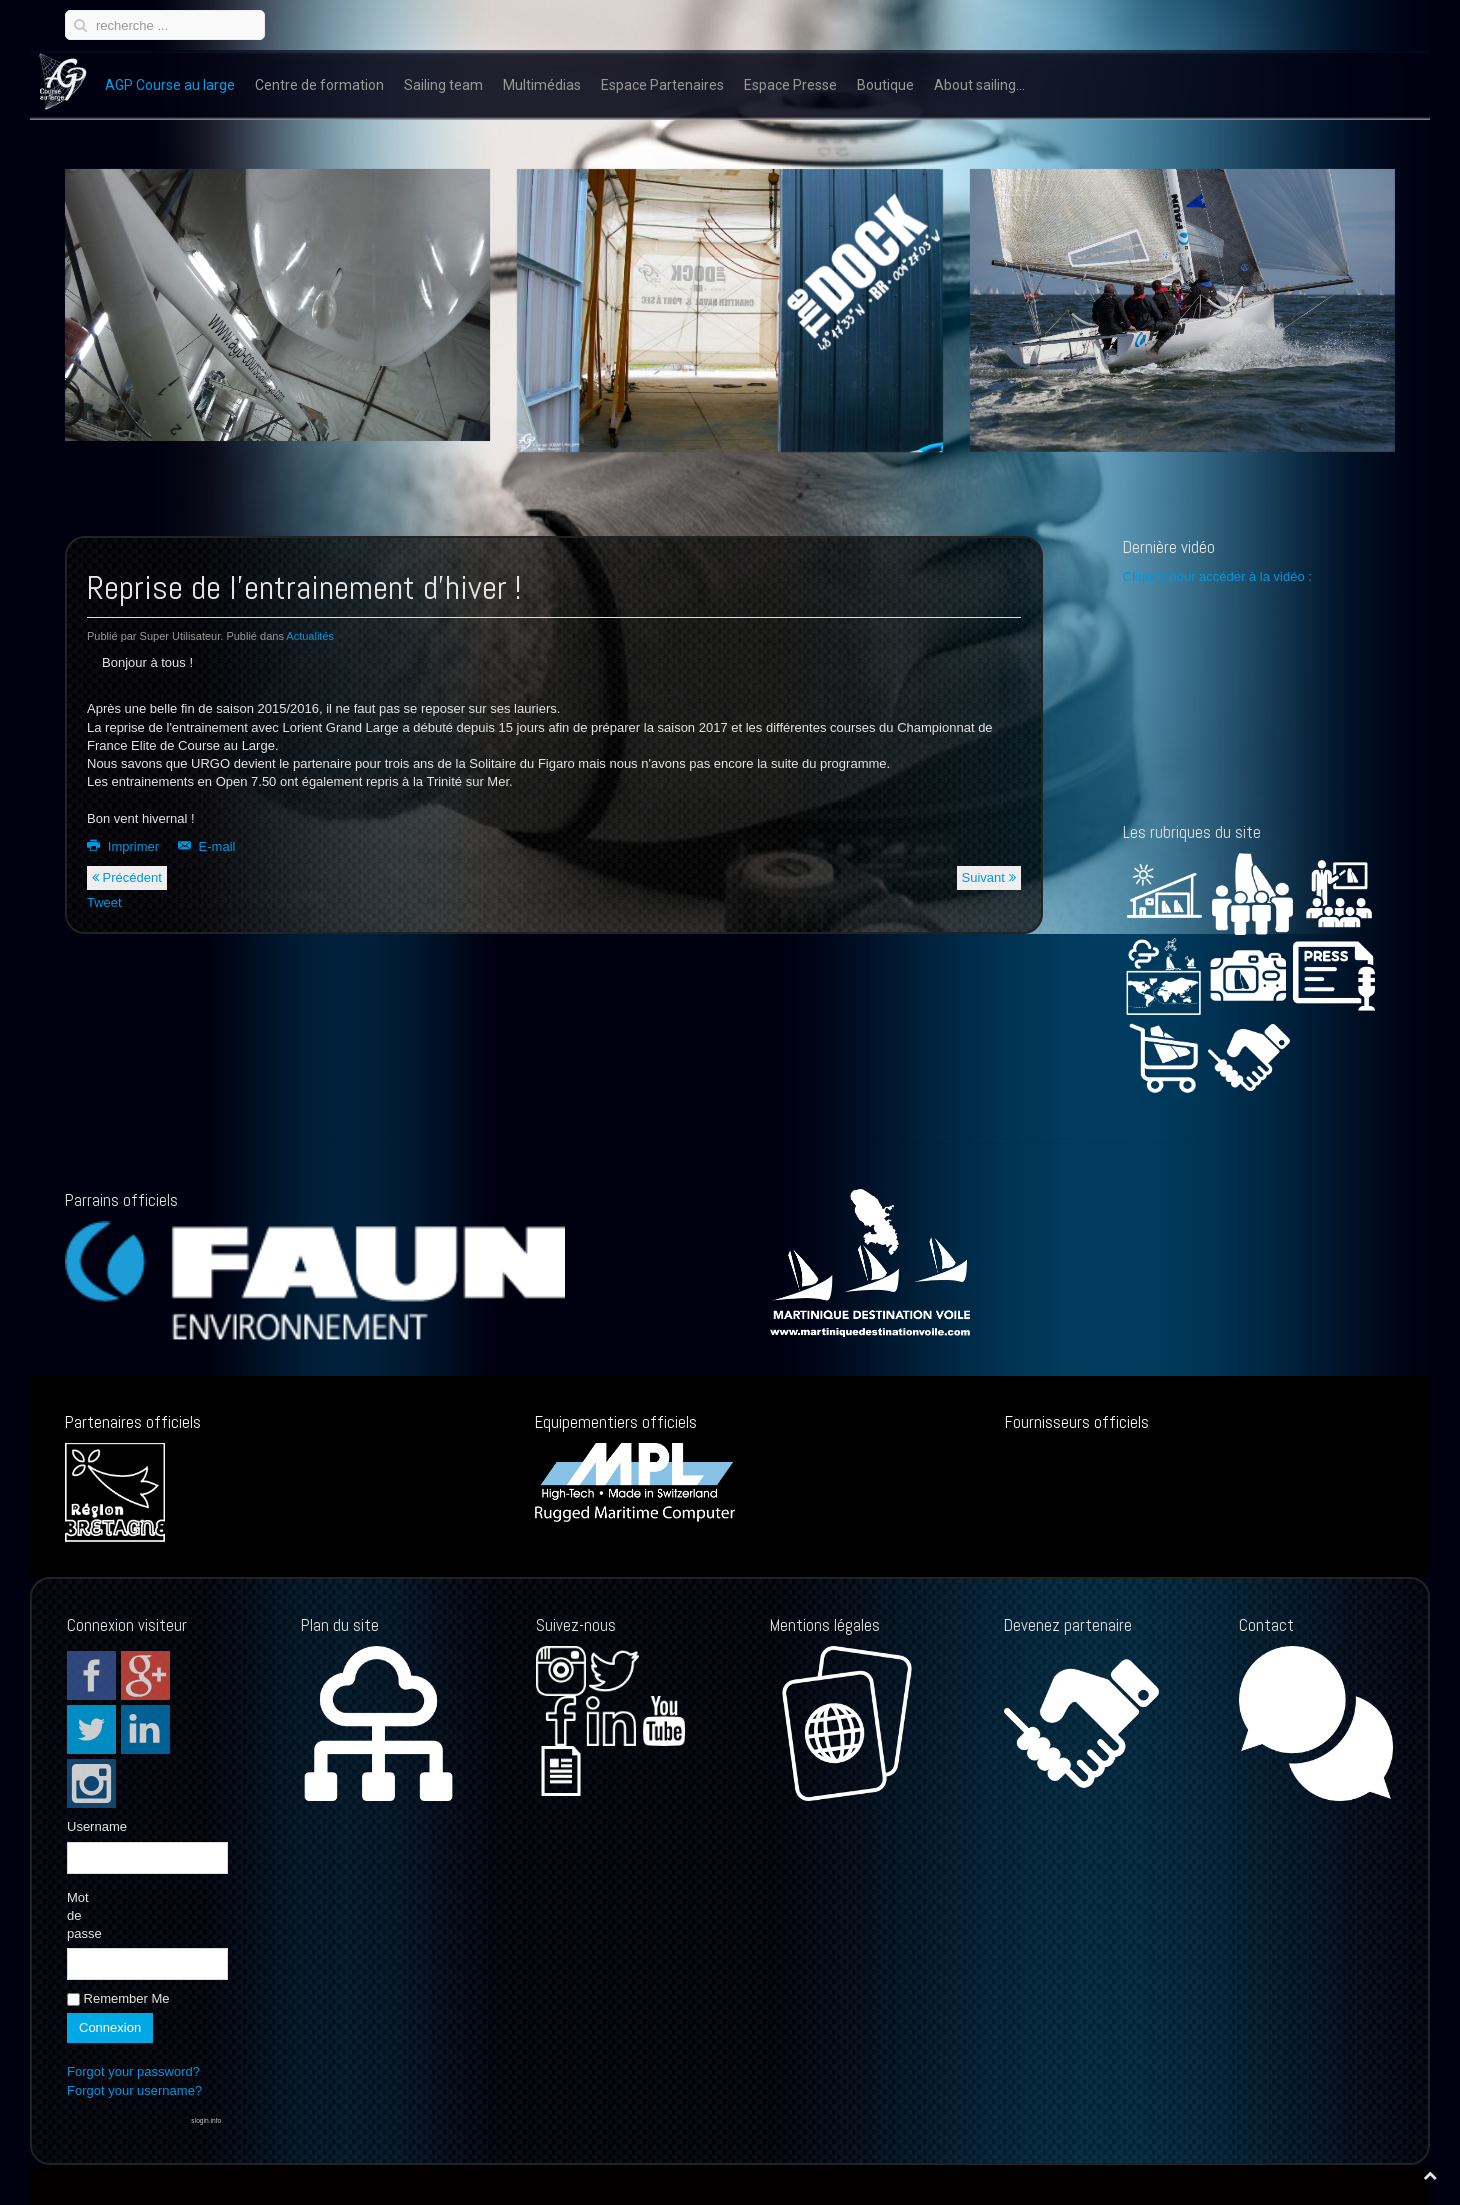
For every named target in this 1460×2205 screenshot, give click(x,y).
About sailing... (979, 85)
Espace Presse (790, 85)
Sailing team (443, 85)
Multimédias (542, 85)
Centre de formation (319, 85)
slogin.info (206, 2120)
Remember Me (118, 1998)
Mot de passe (82, 1915)
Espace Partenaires (662, 85)
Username (82, 1826)
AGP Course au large (170, 85)
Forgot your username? (134, 2090)
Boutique (885, 85)
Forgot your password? (133, 2071)
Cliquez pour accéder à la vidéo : (1219, 576)
